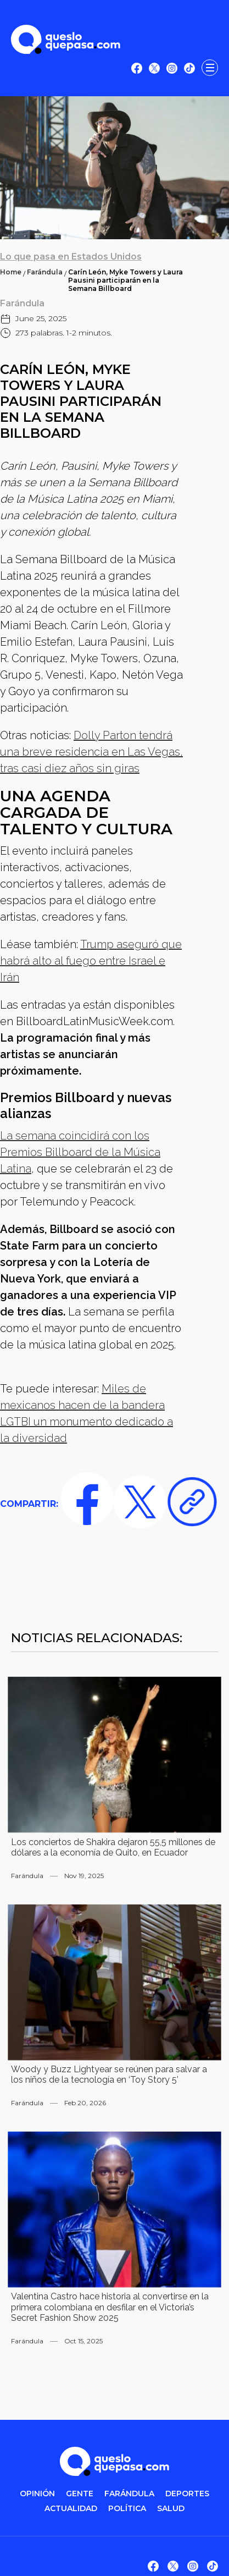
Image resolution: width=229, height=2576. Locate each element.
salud (171, 2508)
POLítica (127, 2508)
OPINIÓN (37, 2493)
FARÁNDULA (129, 2493)
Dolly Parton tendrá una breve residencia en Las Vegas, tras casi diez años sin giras (91, 752)
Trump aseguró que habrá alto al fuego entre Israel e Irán (91, 961)
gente (79, 2493)
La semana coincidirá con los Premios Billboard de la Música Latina (80, 1152)
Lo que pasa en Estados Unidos (71, 256)
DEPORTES (187, 2493)
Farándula (45, 272)
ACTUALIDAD (70, 2508)
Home (10, 272)
